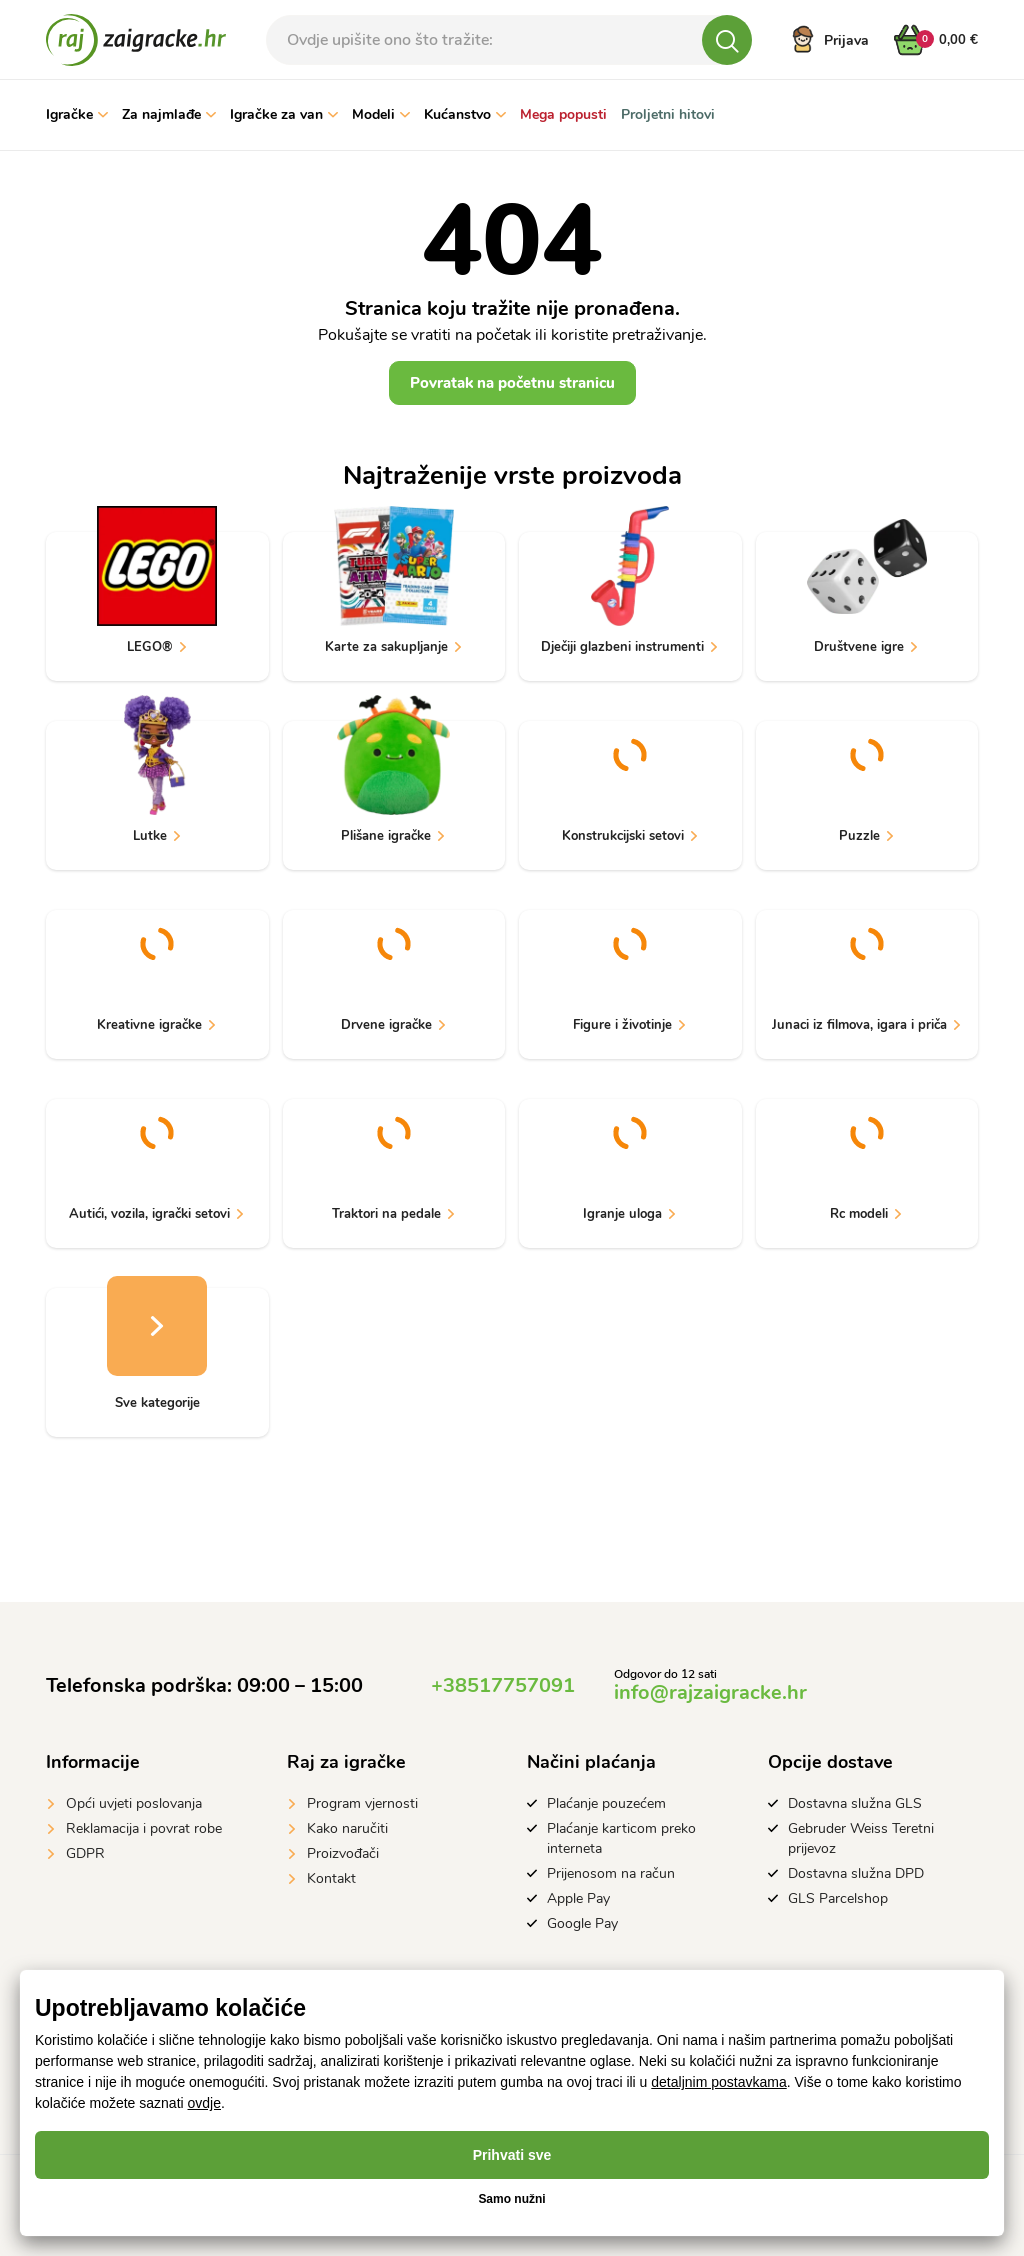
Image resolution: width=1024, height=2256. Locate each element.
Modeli (381, 114)
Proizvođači (343, 1853)
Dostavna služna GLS (855, 1803)
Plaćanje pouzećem (606, 1803)
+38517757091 (503, 1685)
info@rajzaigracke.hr (710, 1692)
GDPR (85, 1853)
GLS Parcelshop (838, 1898)
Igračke (77, 114)
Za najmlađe (169, 114)
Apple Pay (578, 1898)
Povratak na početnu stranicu (512, 383)
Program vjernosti (362, 1803)
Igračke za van (284, 114)
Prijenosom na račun (611, 1873)
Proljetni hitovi (668, 114)
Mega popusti (563, 114)
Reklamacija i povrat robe (144, 1828)
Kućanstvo (465, 114)
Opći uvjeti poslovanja (134, 1803)
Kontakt (331, 1878)
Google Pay (582, 1923)
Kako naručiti (347, 1828)
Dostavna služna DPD (856, 1873)
